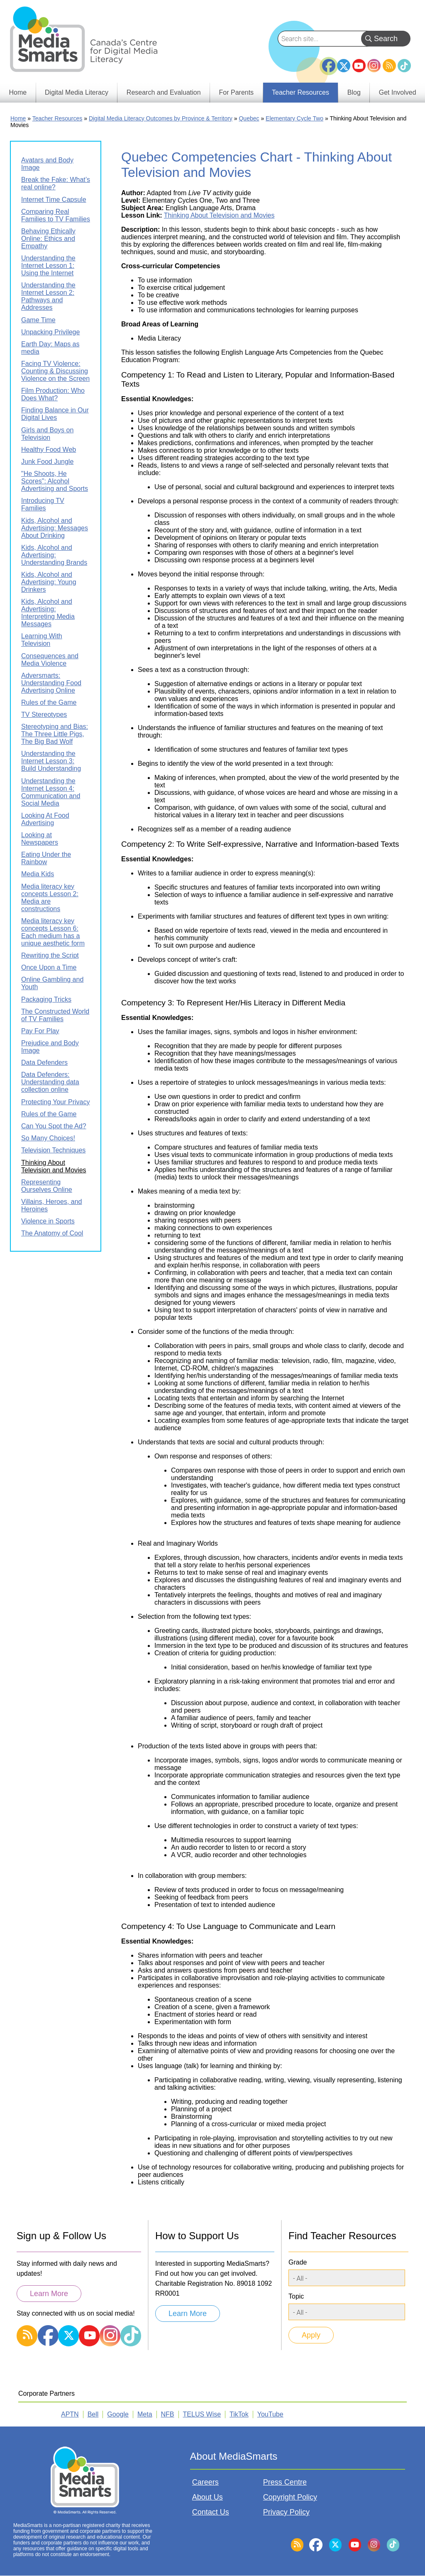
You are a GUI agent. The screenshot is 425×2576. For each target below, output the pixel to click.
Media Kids (37, 873)
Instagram (374, 65)
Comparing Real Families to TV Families (55, 215)
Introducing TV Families (42, 504)
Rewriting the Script (50, 955)
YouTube (359, 65)
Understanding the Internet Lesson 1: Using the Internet (48, 266)
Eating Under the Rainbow (46, 858)
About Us (207, 2497)
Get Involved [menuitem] (397, 92)
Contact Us (210, 2512)
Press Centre (285, 2482)
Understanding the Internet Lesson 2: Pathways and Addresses (48, 296)
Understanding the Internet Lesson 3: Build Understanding (51, 761)
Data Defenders (44, 1062)
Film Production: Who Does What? (53, 394)
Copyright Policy (290, 2497)
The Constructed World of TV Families (55, 1015)
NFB (167, 2414)
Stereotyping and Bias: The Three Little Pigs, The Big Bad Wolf (54, 734)
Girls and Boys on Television (47, 433)
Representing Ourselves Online (46, 1186)
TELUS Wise (202, 2414)
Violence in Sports (48, 1221)
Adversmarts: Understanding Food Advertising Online (51, 683)
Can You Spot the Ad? (53, 1126)
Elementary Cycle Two (294, 118)
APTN (70, 2414)
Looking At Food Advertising (45, 819)
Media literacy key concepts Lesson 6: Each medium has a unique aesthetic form (53, 932)
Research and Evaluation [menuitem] (164, 92)
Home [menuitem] (18, 92)
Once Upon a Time (48, 967)
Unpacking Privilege (50, 332)
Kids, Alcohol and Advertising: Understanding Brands (54, 555)
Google (118, 2414)
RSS (389, 65)
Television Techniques (53, 1150)
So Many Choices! (48, 1138)
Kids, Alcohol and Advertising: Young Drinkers (48, 582)
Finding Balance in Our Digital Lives (55, 414)
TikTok (404, 65)
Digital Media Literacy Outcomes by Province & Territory (160, 118)
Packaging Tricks (46, 999)
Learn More (49, 2293)
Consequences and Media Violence (49, 659)
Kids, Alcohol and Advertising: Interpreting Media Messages (48, 612)
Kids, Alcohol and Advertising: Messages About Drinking (54, 528)
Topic (296, 2296)
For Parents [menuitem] (236, 92)
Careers (205, 2482)
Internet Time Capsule (53, 199)
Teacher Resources (57, 118)
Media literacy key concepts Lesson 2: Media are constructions (49, 897)
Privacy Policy (286, 2512)
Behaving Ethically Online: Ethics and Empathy (48, 239)
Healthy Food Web (48, 449)
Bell (93, 2414)
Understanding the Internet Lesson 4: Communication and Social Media (50, 792)
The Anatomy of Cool (52, 1233)
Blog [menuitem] (354, 92)
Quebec (249, 118)
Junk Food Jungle (47, 461)
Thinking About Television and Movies (219, 215)
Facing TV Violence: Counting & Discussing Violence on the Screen (55, 371)
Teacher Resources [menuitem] (300, 92)
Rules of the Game (48, 702)
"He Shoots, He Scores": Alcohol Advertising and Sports (54, 481)
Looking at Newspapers (39, 838)
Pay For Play (40, 1030)
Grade (297, 2262)
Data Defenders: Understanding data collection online (50, 1082)
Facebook (328, 62)
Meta (144, 2414)
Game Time (38, 320)
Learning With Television (41, 639)
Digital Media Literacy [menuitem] (76, 92)
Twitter (343, 65)
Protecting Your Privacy (55, 1101)
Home (18, 118)
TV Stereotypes (44, 714)
